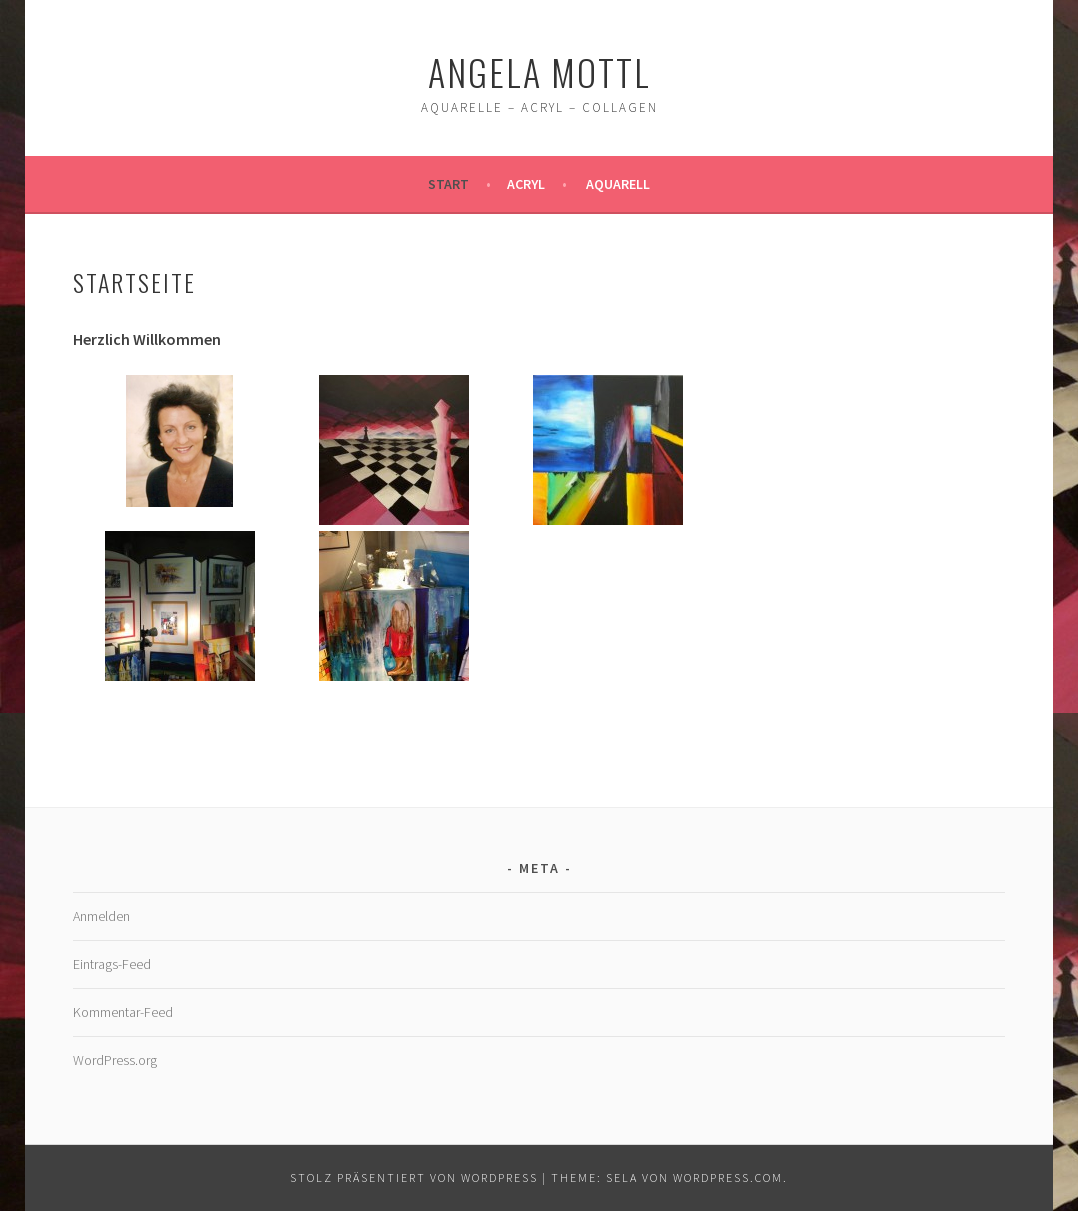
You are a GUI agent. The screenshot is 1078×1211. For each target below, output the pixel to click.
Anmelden (101, 916)
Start (448, 184)
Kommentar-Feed (123, 1012)
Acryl (526, 184)
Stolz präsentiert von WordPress (414, 1177)
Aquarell (618, 184)
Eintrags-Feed (112, 964)
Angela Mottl (539, 71)
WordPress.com (728, 1177)
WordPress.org (115, 1060)
